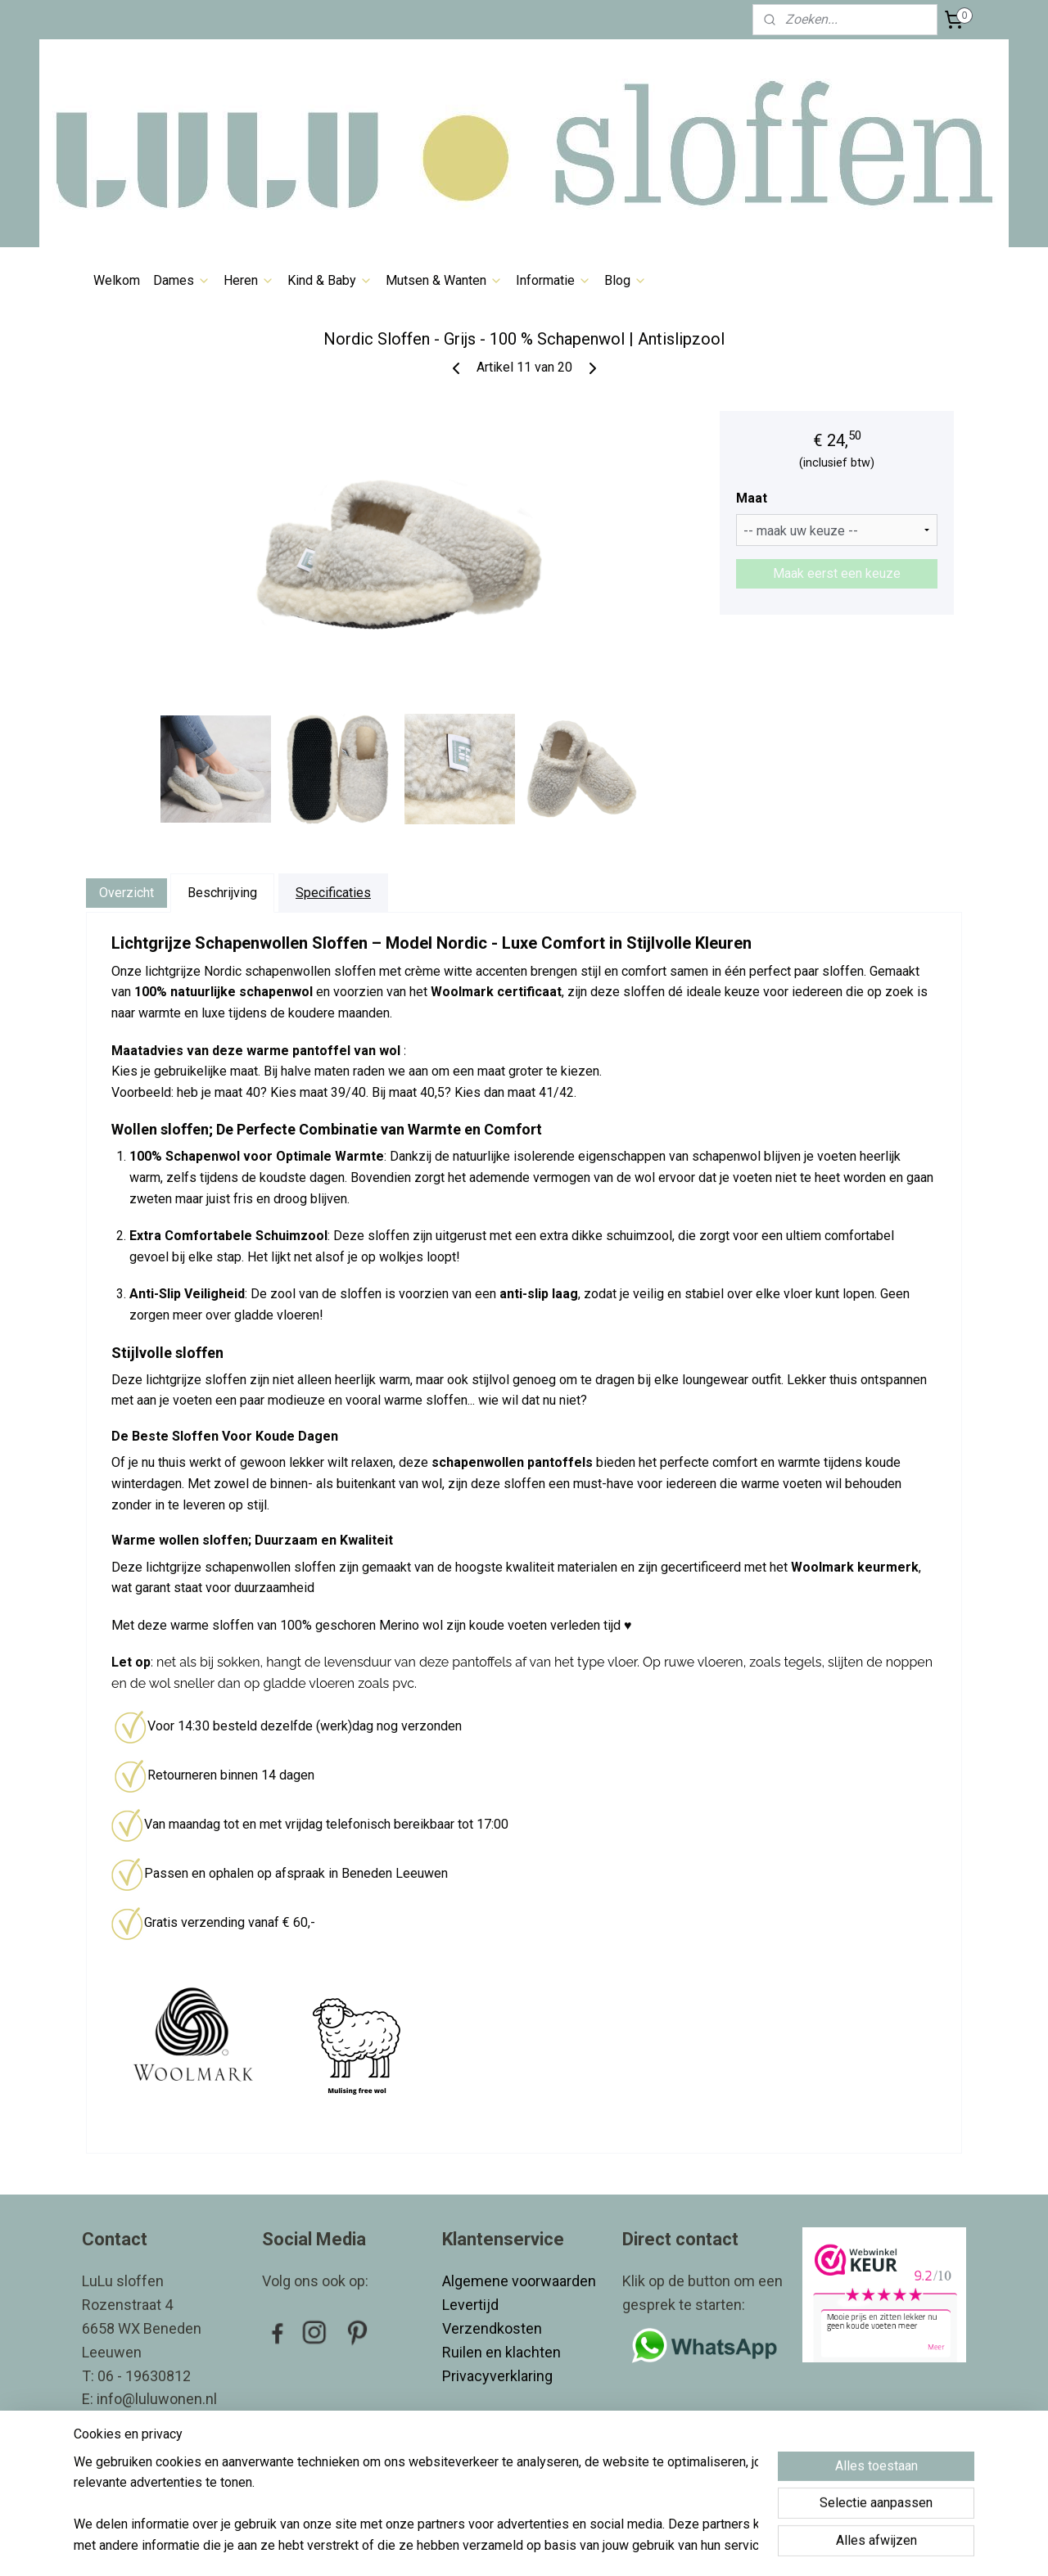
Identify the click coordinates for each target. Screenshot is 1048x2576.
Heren (249, 280)
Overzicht (126, 892)
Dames (181, 280)
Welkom (116, 280)
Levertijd (472, 2304)
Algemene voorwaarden (519, 2281)
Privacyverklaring (497, 2375)
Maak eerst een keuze (837, 573)
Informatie (553, 280)
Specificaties (333, 892)
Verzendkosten (493, 2328)
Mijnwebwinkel (693, 2546)
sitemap (463, 2546)
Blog (625, 280)
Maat (751, 498)
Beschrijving (222, 892)
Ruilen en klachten (503, 2352)
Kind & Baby (330, 280)
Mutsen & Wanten (444, 280)
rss (495, 2546)
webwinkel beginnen (554, 2546)
